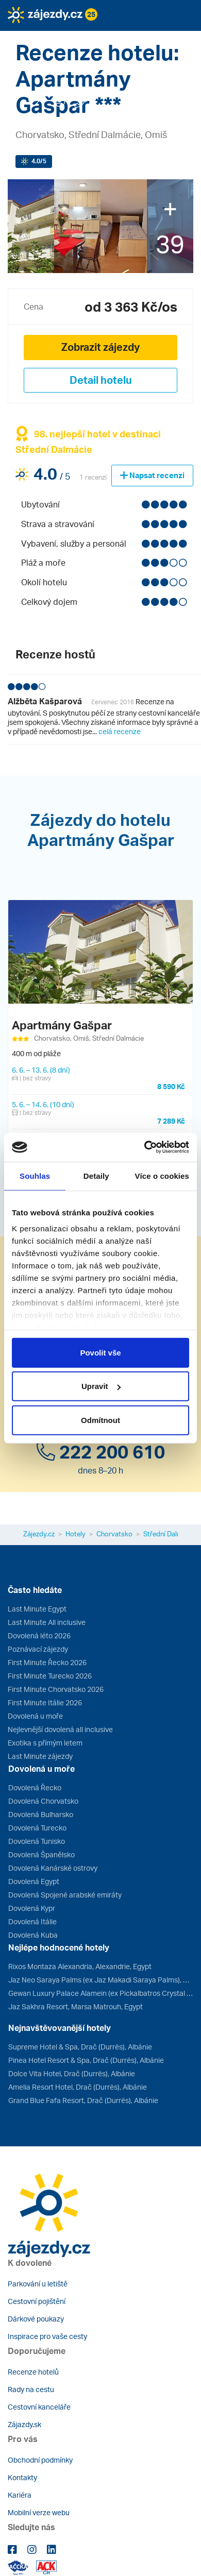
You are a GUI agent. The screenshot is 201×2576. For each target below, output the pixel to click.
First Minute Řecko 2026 (47, 1662)
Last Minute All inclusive (47, 1622)
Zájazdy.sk (24, 2424)
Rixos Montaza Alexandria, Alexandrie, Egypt (80, 1966)
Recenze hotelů (33, 2371)
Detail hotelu (101, 380)
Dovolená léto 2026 (39, 1635)
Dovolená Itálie (32, 1921)
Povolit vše (100, 1352)
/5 (38, 161)
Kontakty (22, 2477)
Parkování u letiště (38, 2283)
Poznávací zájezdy (38, 1649)
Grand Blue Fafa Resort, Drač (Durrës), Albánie (83, 2100)
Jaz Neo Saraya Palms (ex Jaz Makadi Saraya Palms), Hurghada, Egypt (100, 1979)
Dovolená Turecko (37, 1827)
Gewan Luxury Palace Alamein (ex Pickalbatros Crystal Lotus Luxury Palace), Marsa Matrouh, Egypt (100, 1993)
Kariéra (19, 2494)
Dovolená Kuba (33, 1934)
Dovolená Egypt (33, 1881)
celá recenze (119, 731)
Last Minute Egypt (37, 1608)
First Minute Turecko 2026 (50, 1675)
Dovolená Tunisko (36, 1841)
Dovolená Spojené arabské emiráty (65, 1894)
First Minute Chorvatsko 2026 (56, 1689)
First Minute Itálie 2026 (45, 1702)
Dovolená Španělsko (41, 1854)
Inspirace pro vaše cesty (47, 2336)
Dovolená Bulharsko (40, 1814)
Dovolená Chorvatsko (43, 1801)
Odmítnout (100, 1419)
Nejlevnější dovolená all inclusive (60, 1729)
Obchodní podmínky (40, 2459)
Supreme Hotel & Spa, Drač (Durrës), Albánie (80, 2046)
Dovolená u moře (35, 1715)
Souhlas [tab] (35, 1175)
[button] (52, 38)
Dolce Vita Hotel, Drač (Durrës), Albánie (71, 2073)
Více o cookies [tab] (162, 1175)
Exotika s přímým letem (45, 1742)
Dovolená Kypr (31, 1908)
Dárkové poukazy (36, 2318)
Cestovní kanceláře (39, 2406)
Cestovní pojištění (36, 2301)
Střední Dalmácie (169, 1534)
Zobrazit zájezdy (100, 347)
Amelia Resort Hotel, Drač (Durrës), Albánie (77, 2086)
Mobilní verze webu (39, 2512)
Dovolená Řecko (34, 1787)
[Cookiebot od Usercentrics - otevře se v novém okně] (144, 1147)
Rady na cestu (31, 2389)
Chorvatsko (114, 1534)
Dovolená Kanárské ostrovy (52, 1867)
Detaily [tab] (96, 1175)
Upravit (101, 1386)
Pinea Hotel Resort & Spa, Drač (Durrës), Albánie (86, 2060)
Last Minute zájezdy (40, 1756)
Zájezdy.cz (39, 1534)
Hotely (75, 1534)
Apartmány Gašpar (62, 1025)
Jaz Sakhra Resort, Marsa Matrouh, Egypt (75, 2006)
